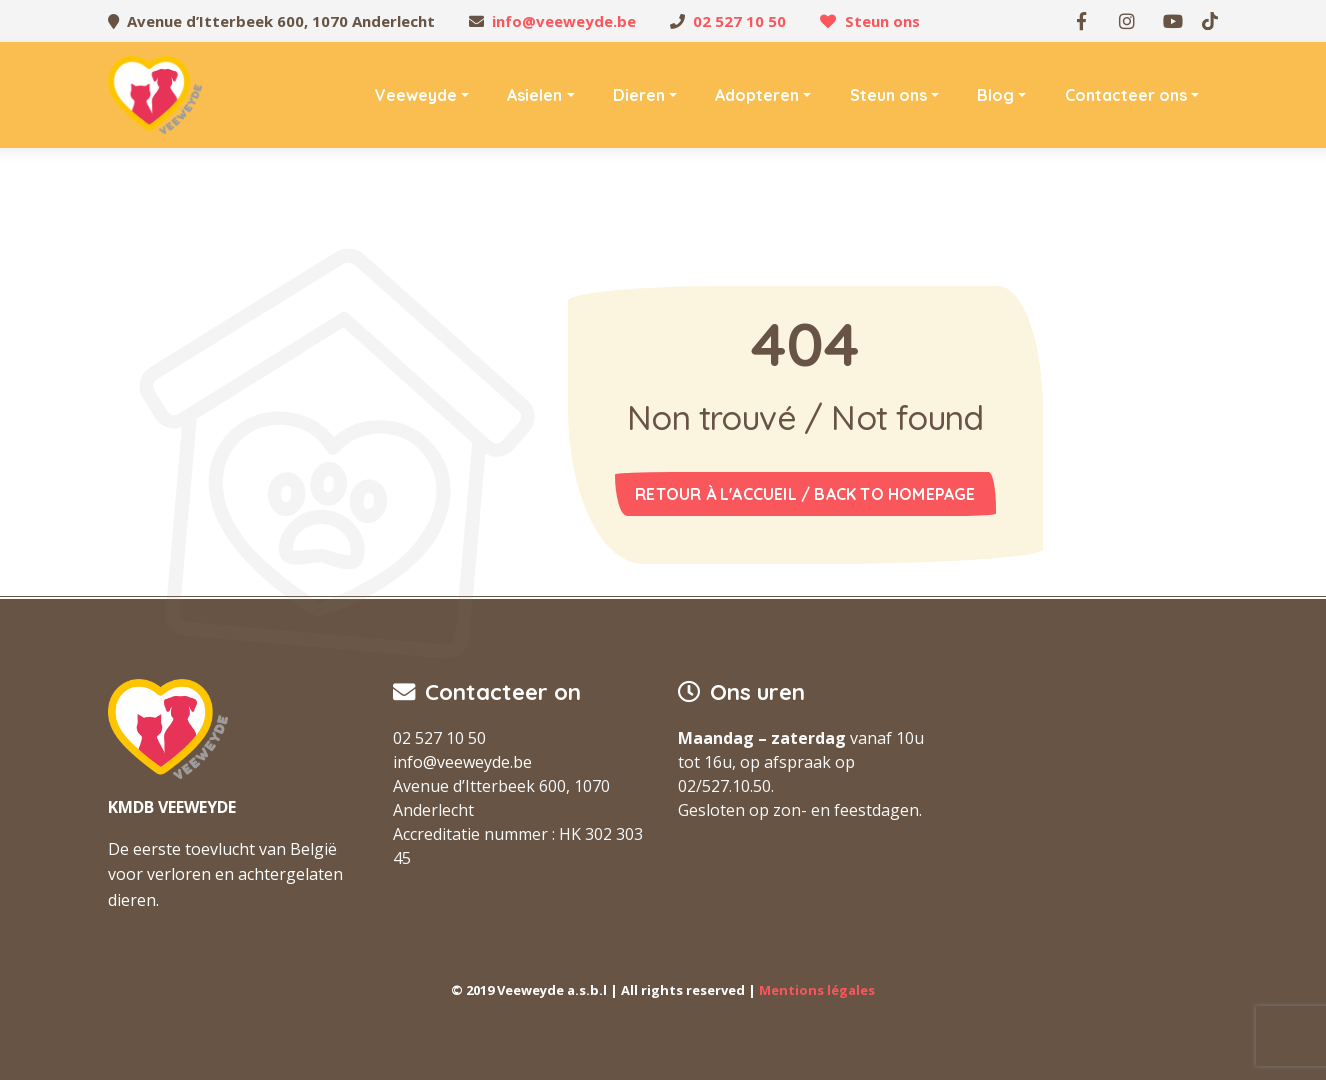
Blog (995, 95)
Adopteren (757, 95)
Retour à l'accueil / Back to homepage (805, 494)
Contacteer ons (1126, 95)
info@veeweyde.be (564, 21)
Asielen (534, 95)
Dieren (639, 95)
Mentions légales (817, 990)
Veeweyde (416, 95)
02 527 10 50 (739, 21)
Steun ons (882, 21)
